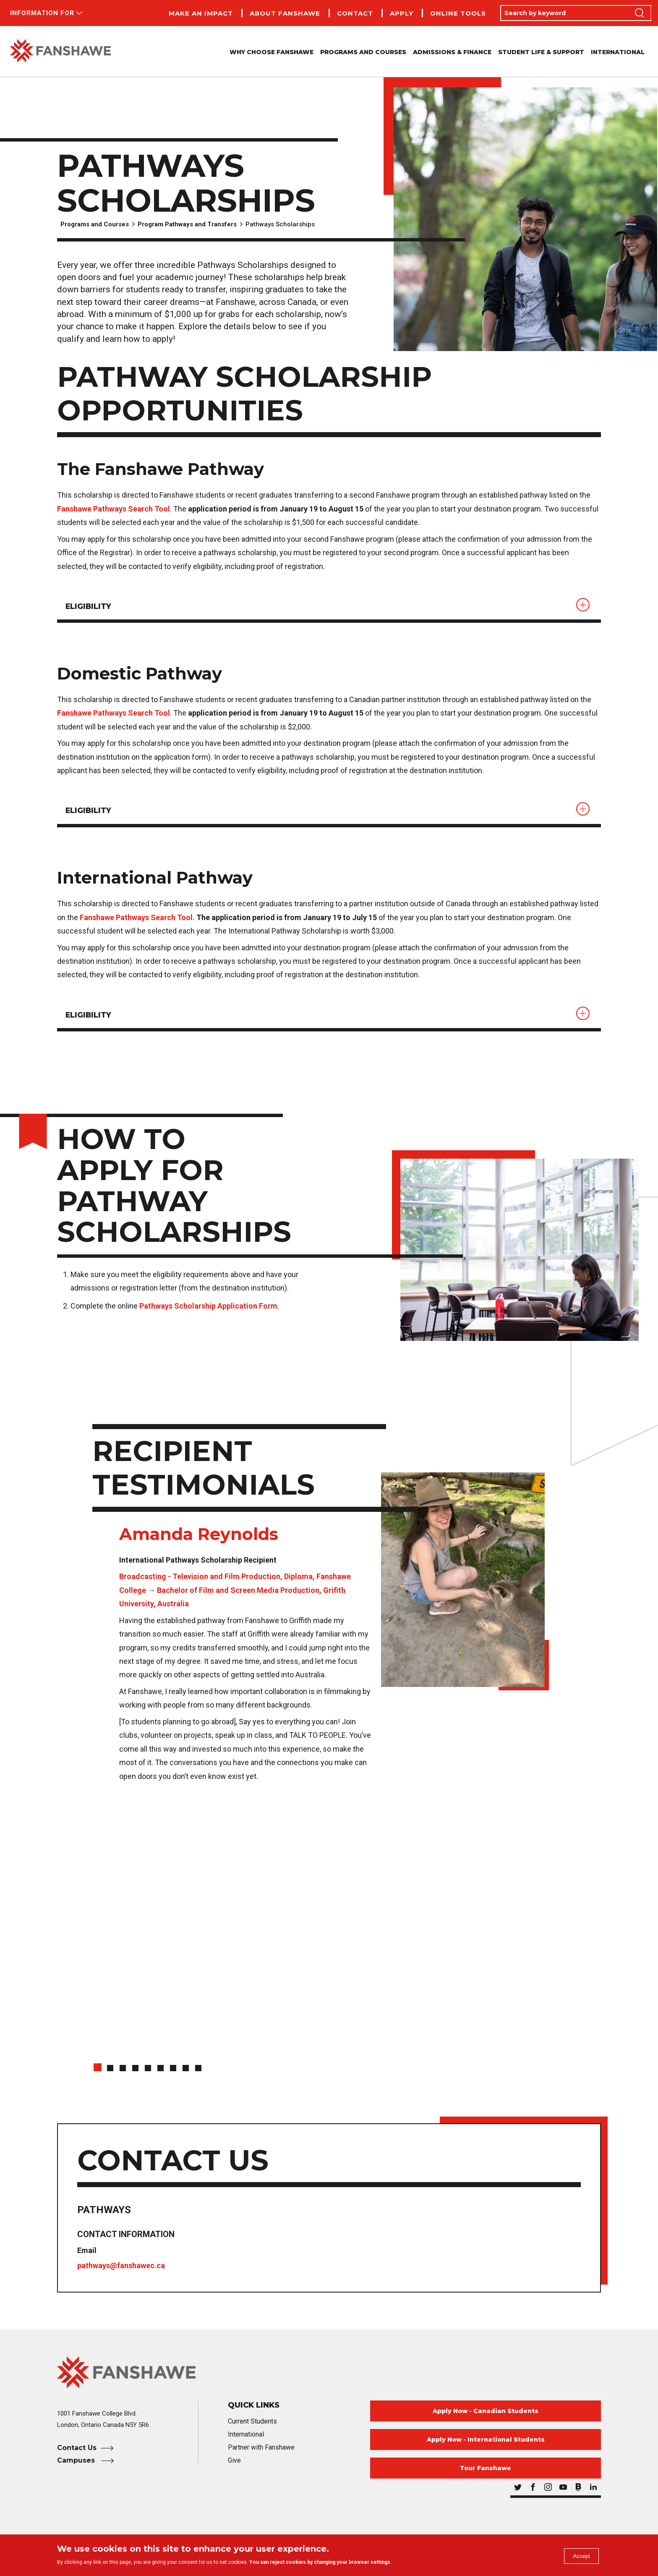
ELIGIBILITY (90, 607)
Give (234, 2466)
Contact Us (77, 2453)
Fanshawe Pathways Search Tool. (137, 920)
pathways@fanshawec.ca (122, 2270)
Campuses (77, 2466)
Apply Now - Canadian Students (485, 2416)
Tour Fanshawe (485, 2473)
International (618, 52)
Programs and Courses (94, 224)
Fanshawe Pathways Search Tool (113, 508)
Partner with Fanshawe (261, 2453)
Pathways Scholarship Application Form (208, 1311)
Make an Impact (201, 13)
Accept (578, 2556)
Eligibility (90, 813)
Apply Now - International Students (486, 2445)
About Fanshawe (285, 13)
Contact (355, 13)
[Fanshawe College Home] (329, 2377)
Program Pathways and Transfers (187, 224)
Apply (401, 13)
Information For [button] (42, 13)
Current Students (252, 2427)
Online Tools (458, 13)
